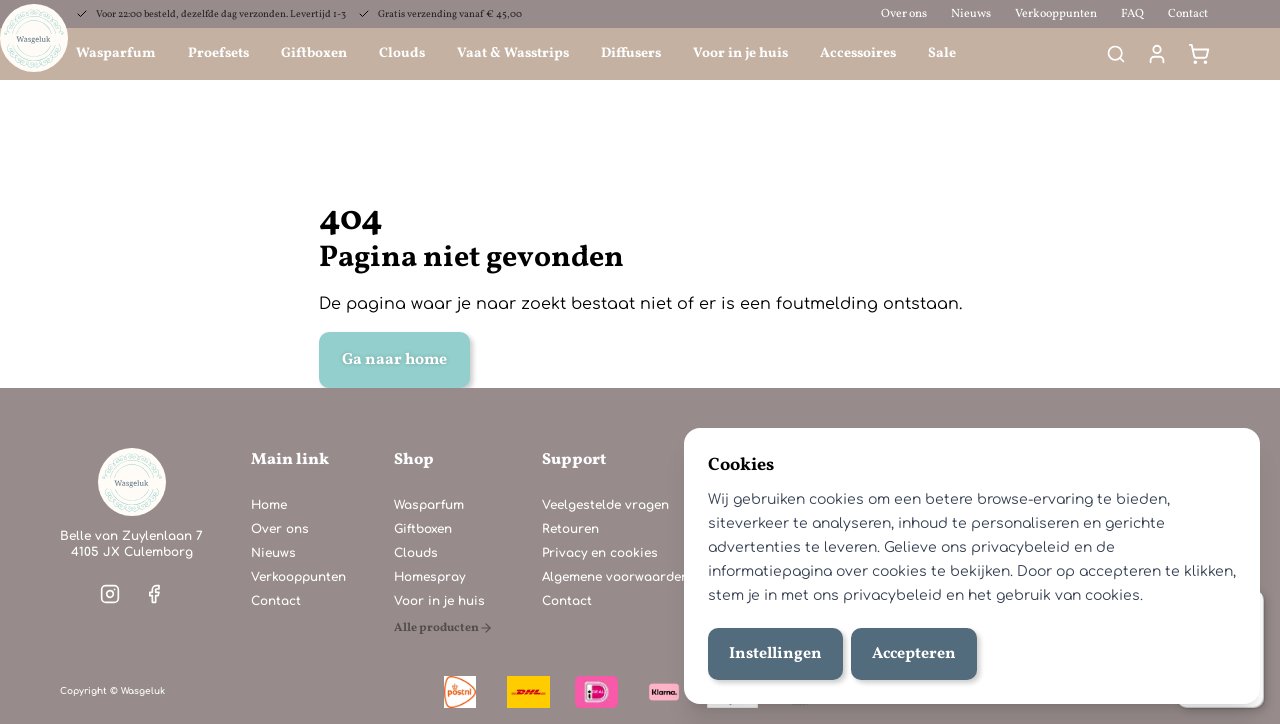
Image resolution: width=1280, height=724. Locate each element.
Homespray (429, 577)
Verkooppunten (1056, 14)
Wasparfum (116, 53)
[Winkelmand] (1199, 54)
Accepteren (914, 654)
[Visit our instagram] (110, 594)
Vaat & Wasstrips (513, 53)
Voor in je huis (740, 53)
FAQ (1132, 14)
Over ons (904, 14)
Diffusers (631, 53)
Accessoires (858, 53)
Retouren (570, 529)
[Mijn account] (1157, 54)
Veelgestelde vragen (605, 505)
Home (269, 505)
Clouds (402, 53)
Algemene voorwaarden (615, 577)
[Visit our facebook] (154, 594)
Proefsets (218, 53)
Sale (942, 53)
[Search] (1116, 54)
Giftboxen (314, 53)
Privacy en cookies (600, 553)
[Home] (132, 482)
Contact (1188, 14)
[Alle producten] (443, 628)
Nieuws (971, 14)
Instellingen (775, 654)
